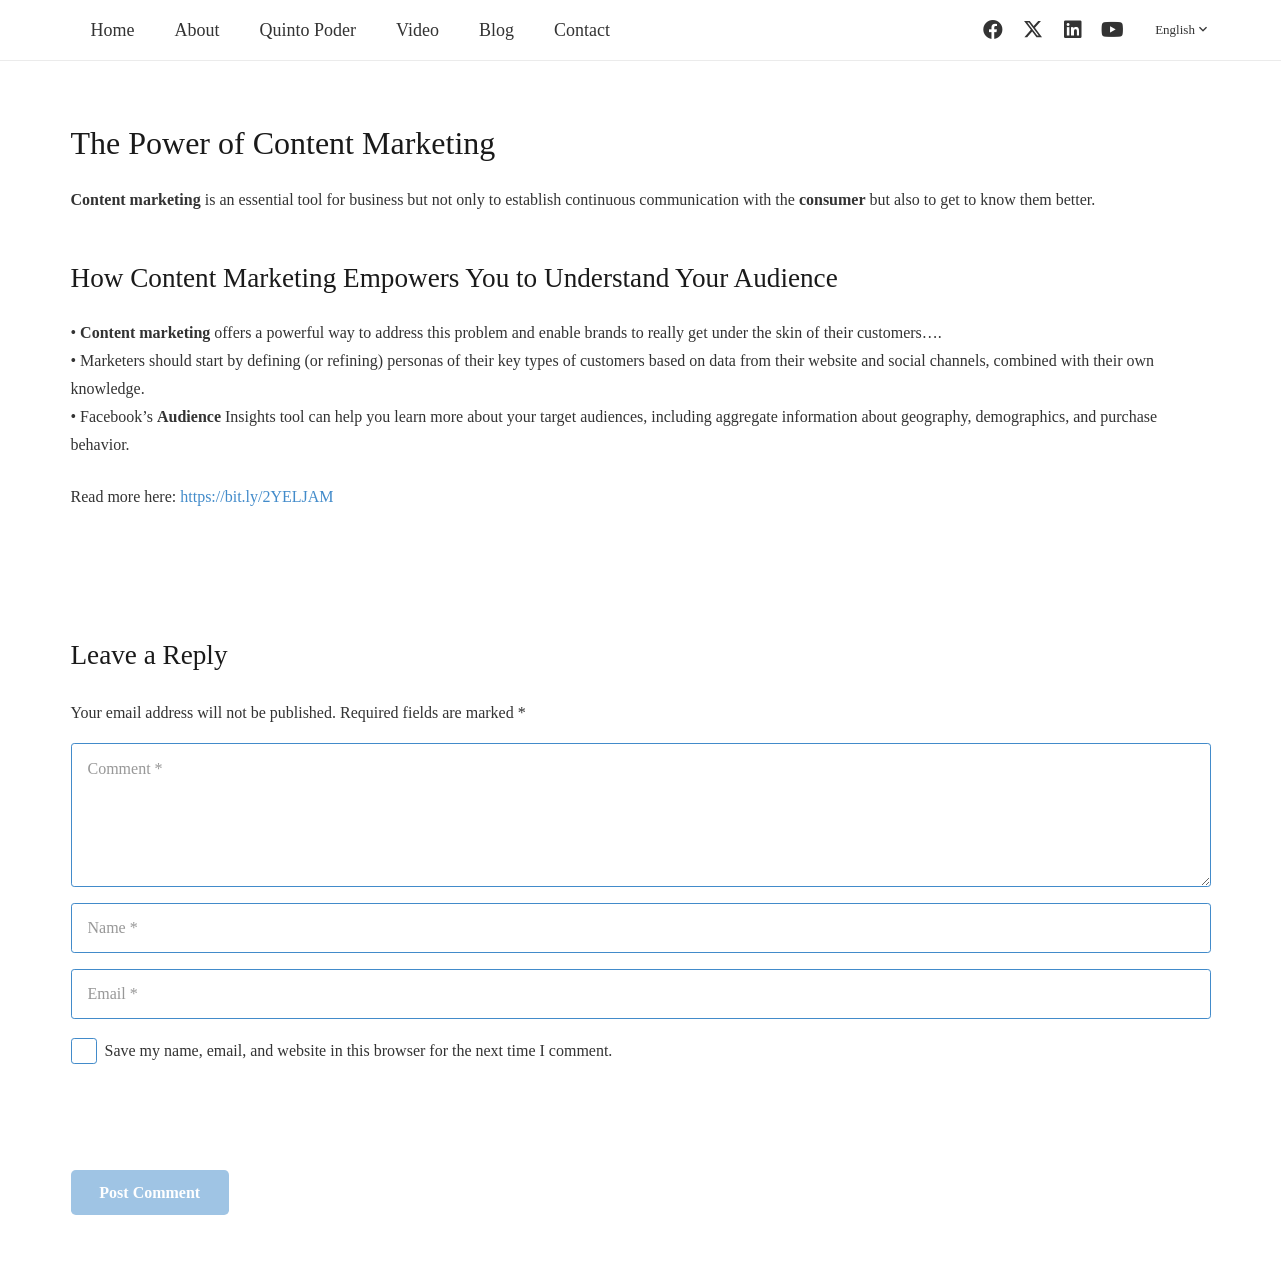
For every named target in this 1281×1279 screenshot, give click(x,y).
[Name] (641, 928)
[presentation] (223, 1122)
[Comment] (641, 815)
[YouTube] (1113, 30)
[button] (1182, 30)
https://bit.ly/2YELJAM (256, 496)
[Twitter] (1033, 30)
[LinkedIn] (1073, 30)
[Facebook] (993, 30)
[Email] (641, 994)
